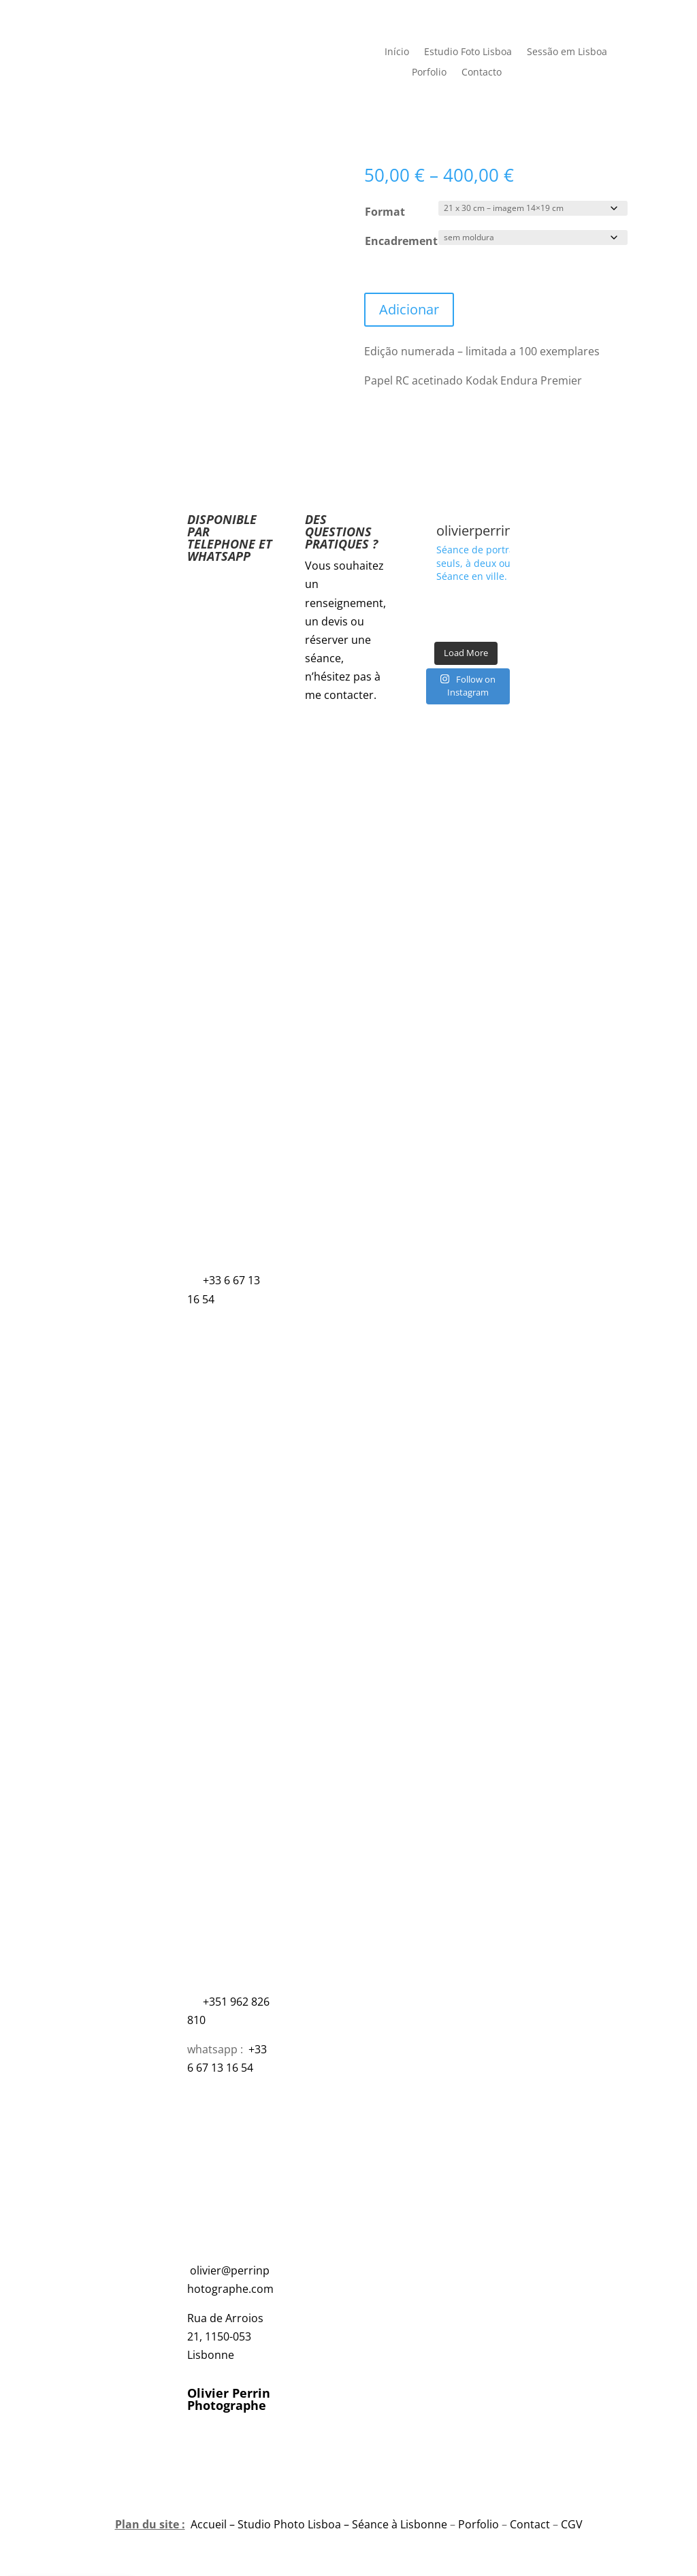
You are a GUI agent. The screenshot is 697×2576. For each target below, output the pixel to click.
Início (397, 52)
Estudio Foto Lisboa (468, 52)
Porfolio (429, 72)
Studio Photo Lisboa (289, 2524)
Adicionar (409, 309)
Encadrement (401, 240)
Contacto (481, 72)
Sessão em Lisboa (567, 52)
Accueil (209, 2524)
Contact (530, 2524)
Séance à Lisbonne (399, 2524)
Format (385, 211)
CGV (572, 2524)
